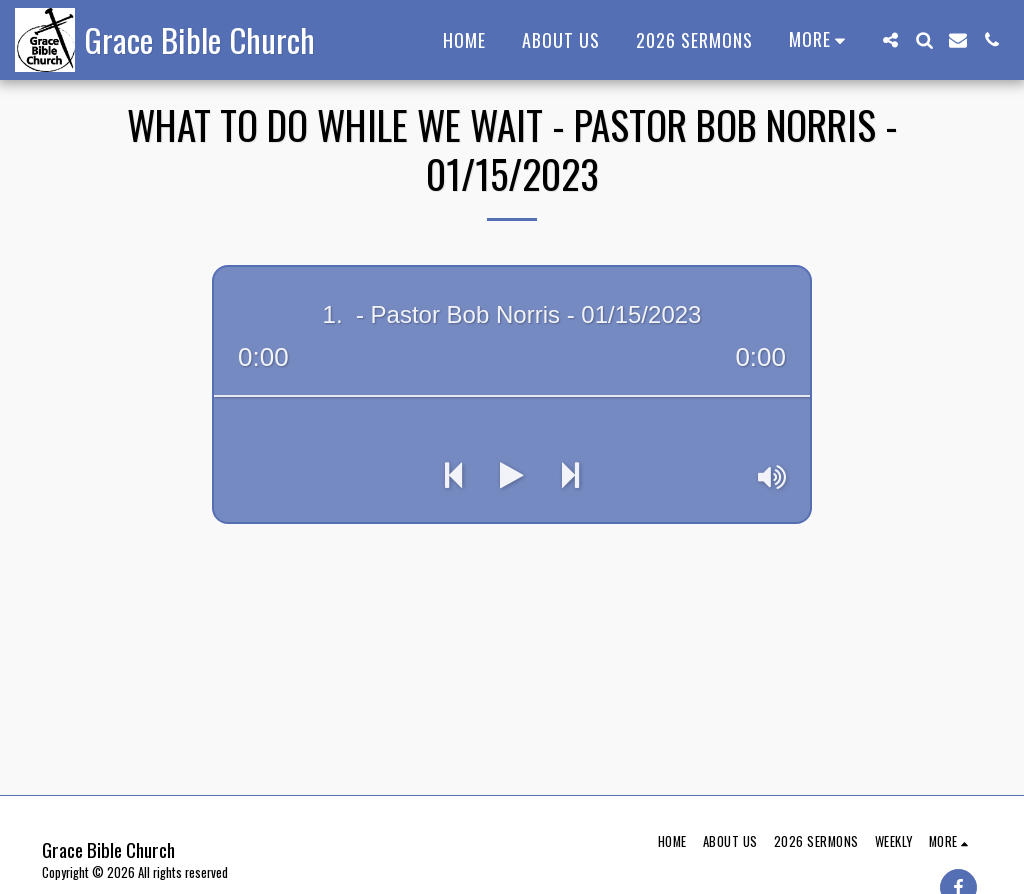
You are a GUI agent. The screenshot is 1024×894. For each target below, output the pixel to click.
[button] (890, 40)
